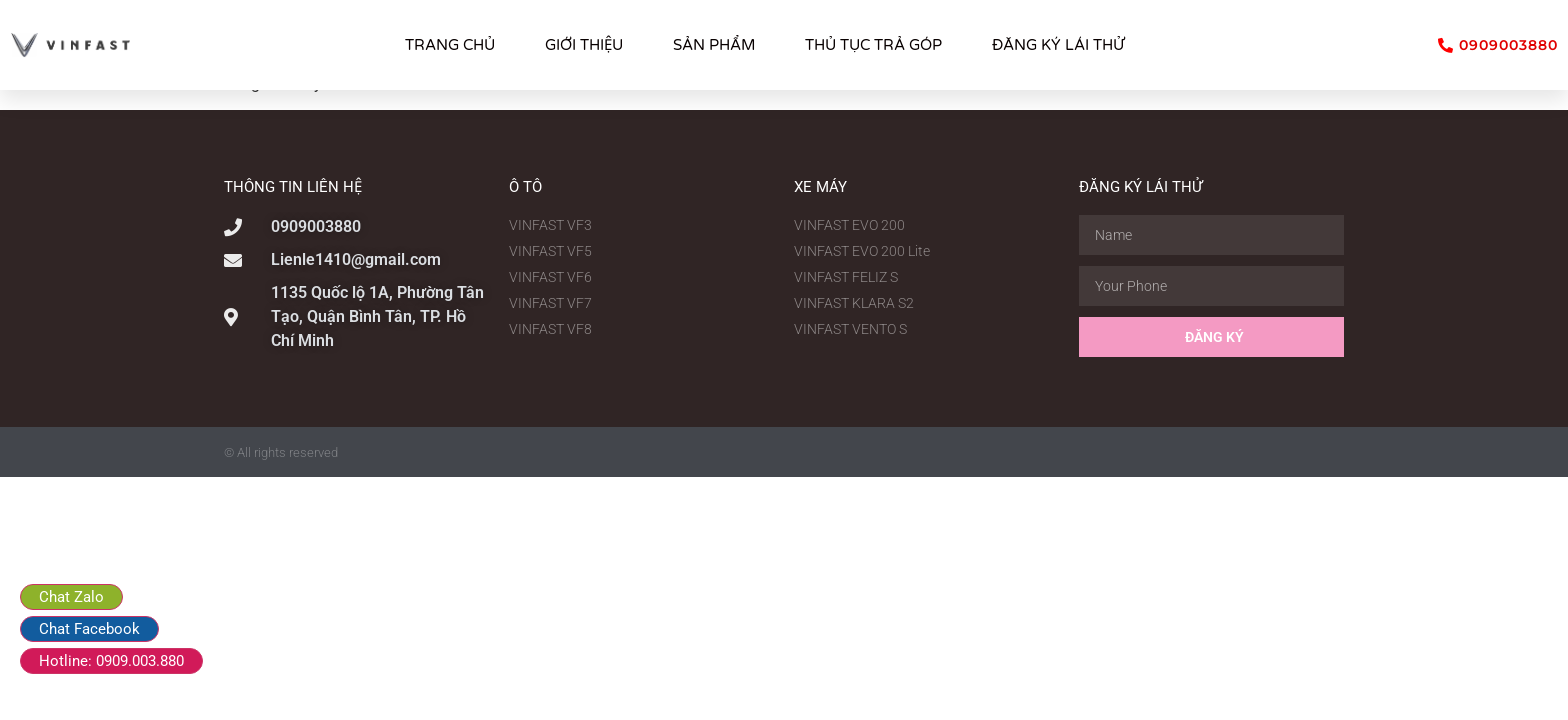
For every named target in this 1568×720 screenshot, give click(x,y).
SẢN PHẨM (714, 45)
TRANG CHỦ (450, 45)
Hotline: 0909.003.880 (111, 661)
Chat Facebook (89, 629)
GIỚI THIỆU (584, 45)
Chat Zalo (71, 597)
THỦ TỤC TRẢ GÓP (873, 45)
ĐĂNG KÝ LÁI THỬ (1058, 45)
